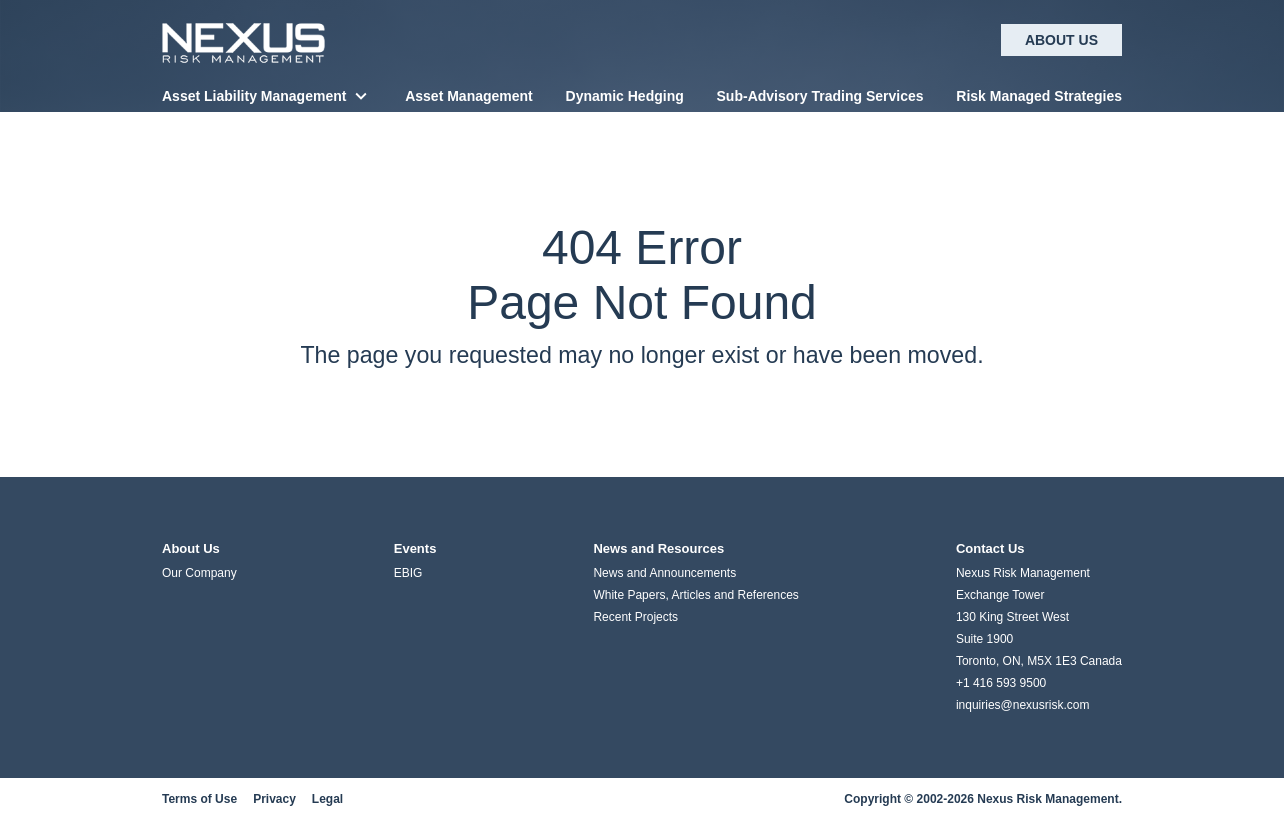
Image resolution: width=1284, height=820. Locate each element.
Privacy (274, 799)
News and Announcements (664, 573)
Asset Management (469, 96)
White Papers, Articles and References (695, 595)
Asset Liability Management (254, 96)
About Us (1061, 40)
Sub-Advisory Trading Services (820, 96)
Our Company (199, 573)
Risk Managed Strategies (1039, 96)
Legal (327, 799)
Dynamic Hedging (625, 96)
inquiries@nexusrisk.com (1023, 705)
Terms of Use (199, 799)
